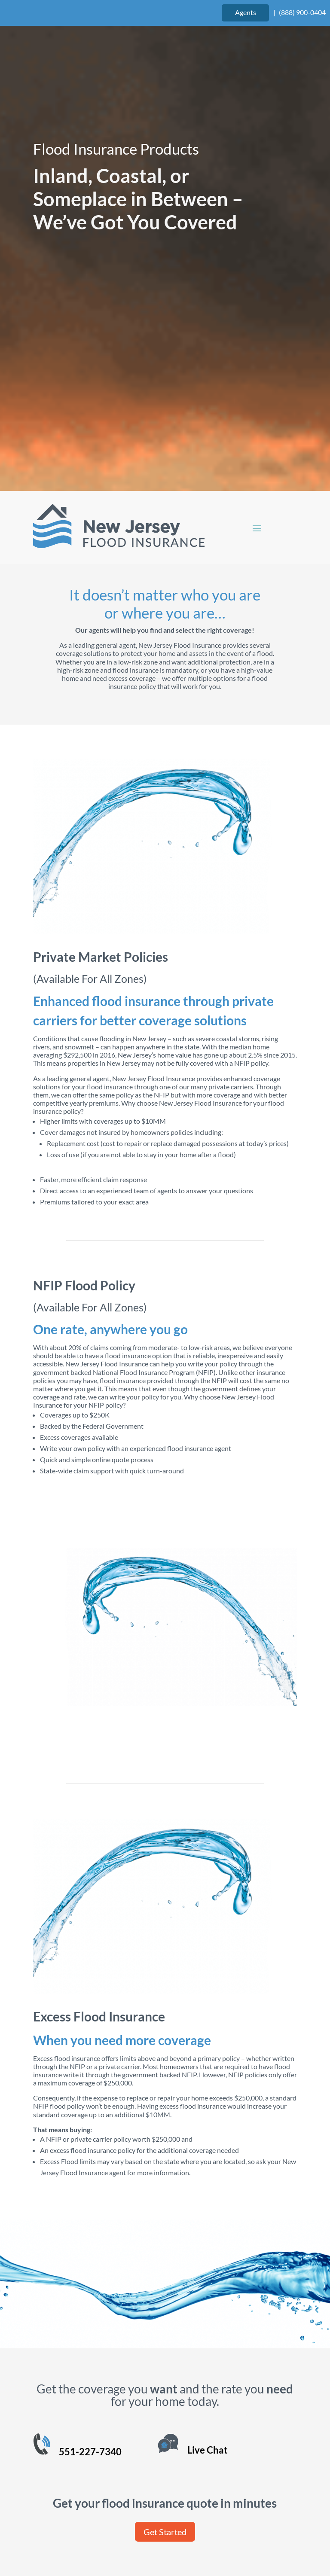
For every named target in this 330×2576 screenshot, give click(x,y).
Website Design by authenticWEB (223, 2512)
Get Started (165, 2313)
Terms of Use (116, 2531)
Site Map (219, 2531)
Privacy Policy (170, 2531)
